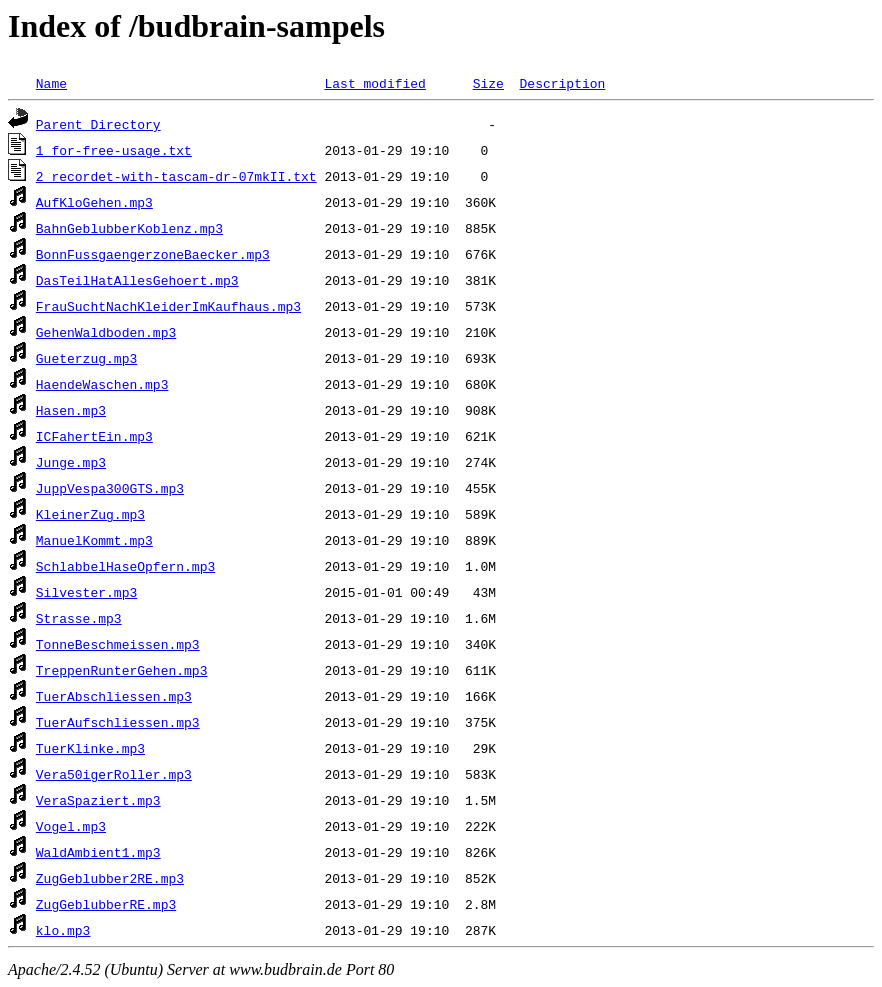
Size (488, 83)
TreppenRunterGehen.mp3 (122, 670)
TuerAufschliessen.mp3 (118, 722)
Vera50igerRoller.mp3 (114, 774)
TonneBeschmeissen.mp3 (118, 644)
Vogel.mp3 (71, 826)
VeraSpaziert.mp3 (98, 800)
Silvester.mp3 (86, 592)
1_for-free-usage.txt (114, 150)
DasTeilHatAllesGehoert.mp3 (137, 280)
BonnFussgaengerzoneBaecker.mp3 (153, 254)
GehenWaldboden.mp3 (106, 332)
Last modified (374, 83)
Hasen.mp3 (71, 410)
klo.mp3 (63, 930)
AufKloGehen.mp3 (94, 202)
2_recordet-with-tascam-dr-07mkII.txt (176, 176)
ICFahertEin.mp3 (94, 436)
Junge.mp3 (71, 462)
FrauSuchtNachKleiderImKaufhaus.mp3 (168, 306)
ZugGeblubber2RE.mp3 (110, 878)
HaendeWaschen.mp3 (102, 384)
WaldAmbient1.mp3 (98, 852)
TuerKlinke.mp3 (90, 748)
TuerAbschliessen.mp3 (114, 696)
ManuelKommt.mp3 (94, 540)
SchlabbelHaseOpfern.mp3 (125, 566)
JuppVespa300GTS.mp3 (110, 488)
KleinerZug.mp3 (90, 514)
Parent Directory (98, 124)
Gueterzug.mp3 (86, 358)
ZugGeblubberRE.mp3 (106, 904)
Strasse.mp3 (79, 618)
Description (562, 83)
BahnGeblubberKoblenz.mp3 (129, 228)
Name (51, 83)
